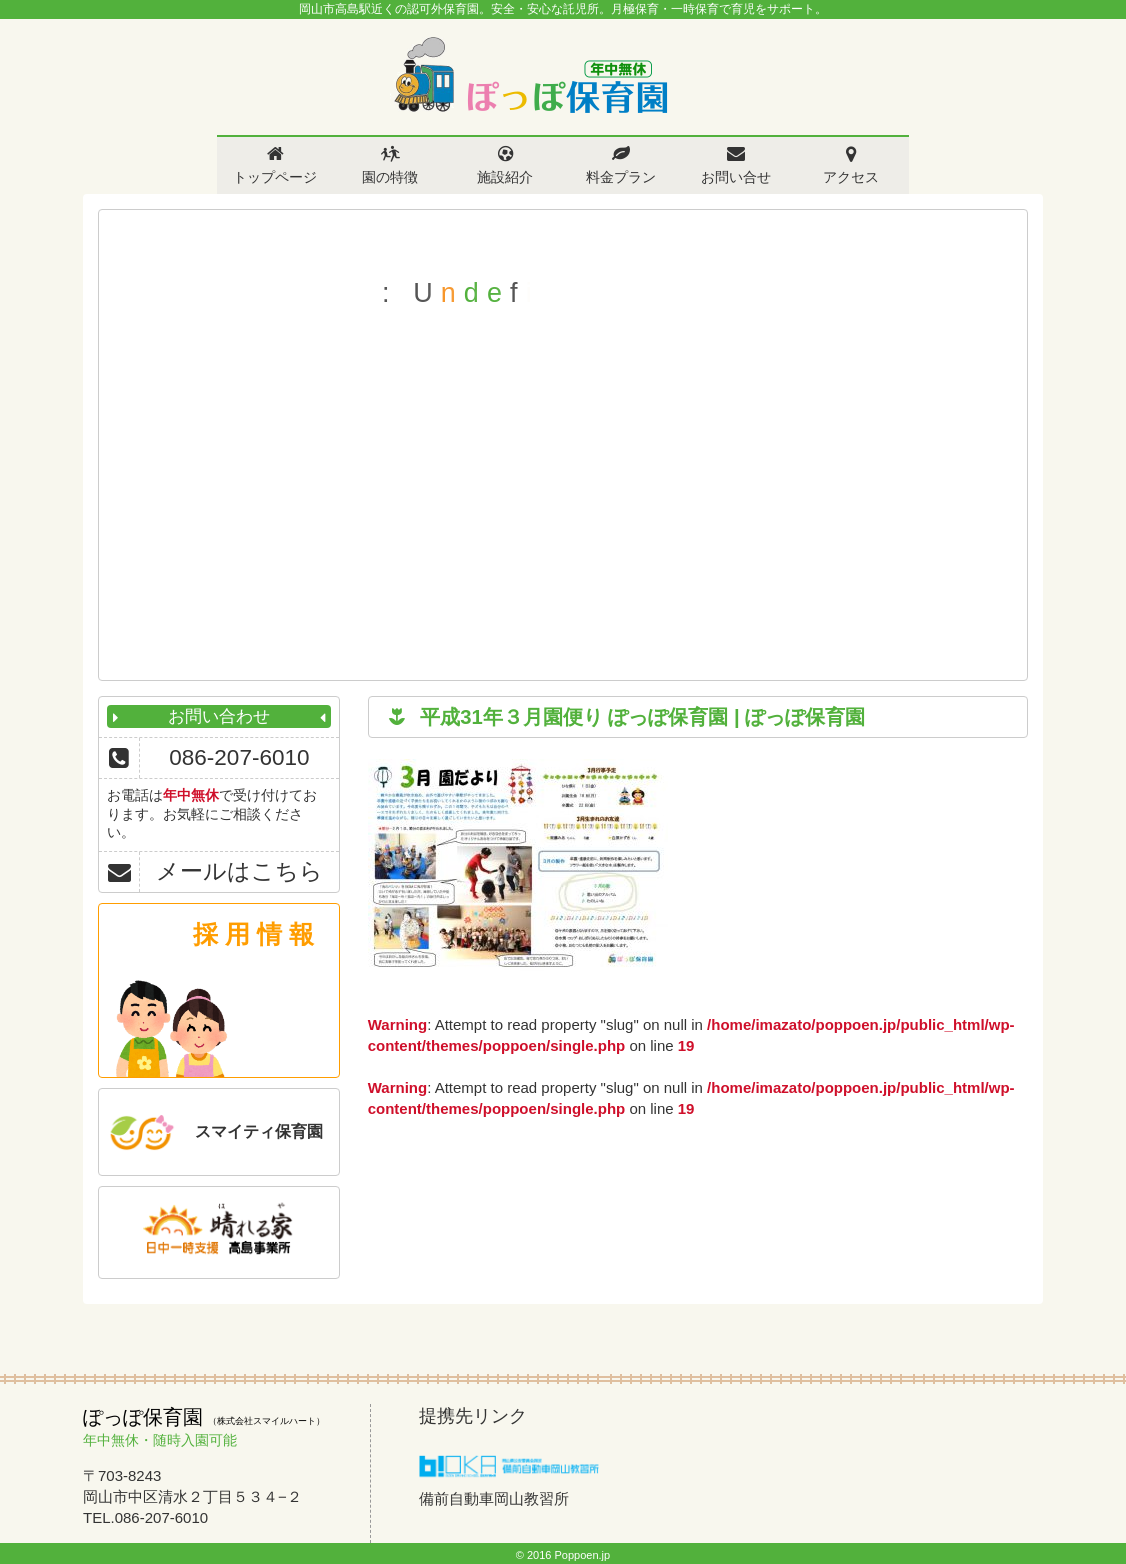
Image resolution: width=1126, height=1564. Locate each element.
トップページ (275, 177)
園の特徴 (390, 177)
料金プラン (621, 177)
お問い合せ (736, 177)
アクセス (851, 177)
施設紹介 (505, 177)
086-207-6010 (239, 757)
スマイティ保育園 (259, 1131)
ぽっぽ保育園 (530, 75)
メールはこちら (239, 871)
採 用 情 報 (253, 934)
